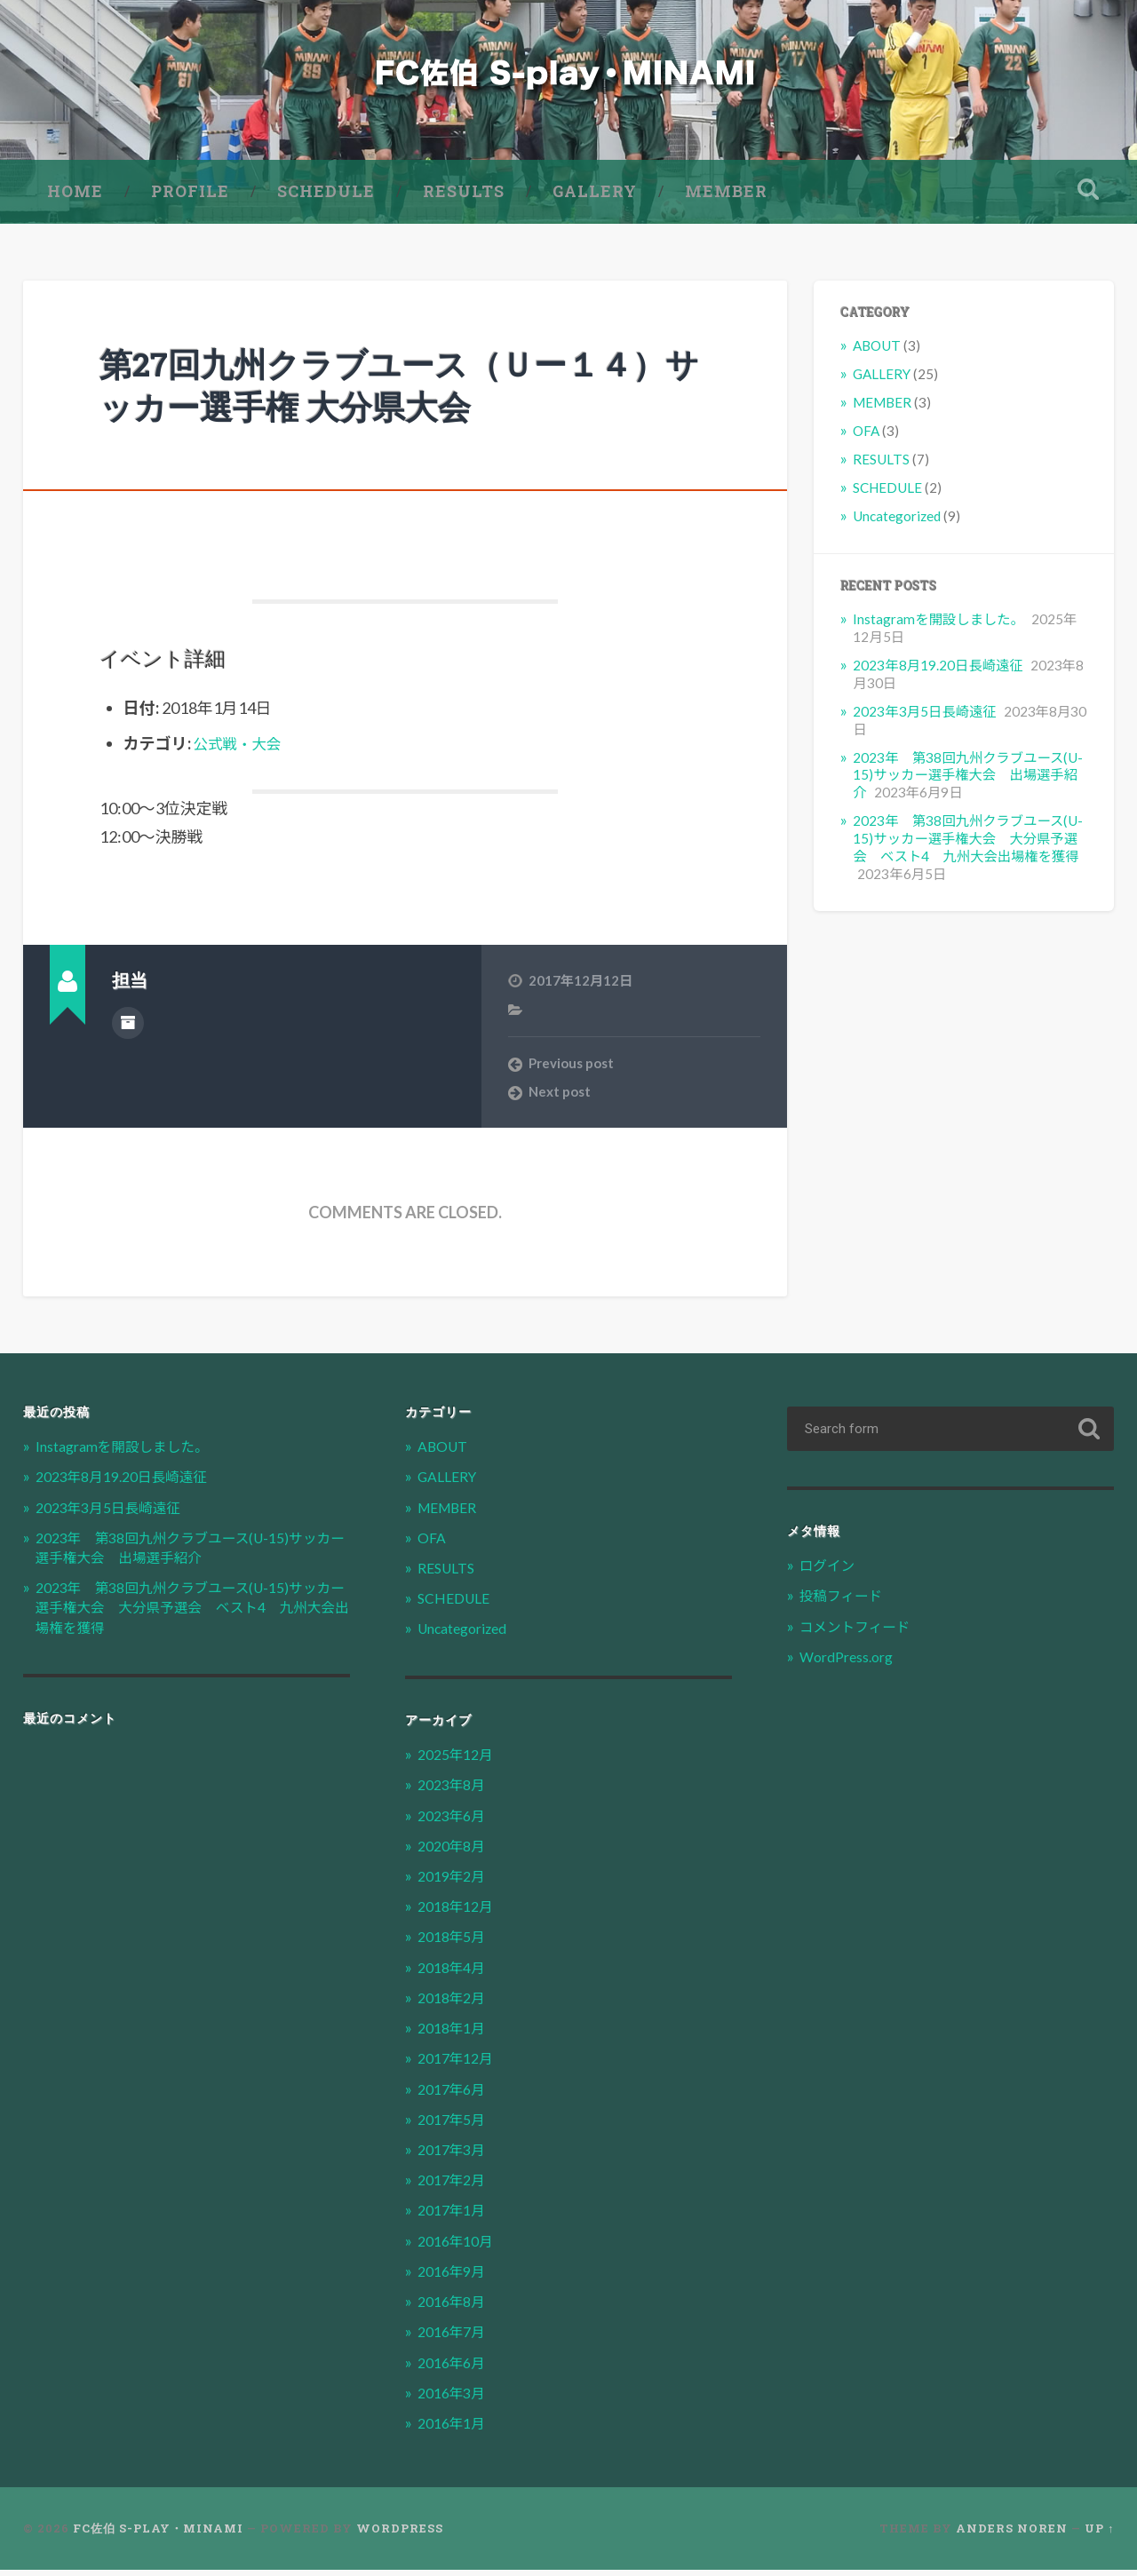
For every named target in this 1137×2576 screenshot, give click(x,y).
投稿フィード (844, 1602)
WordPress (399, 2535)
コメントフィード (859, 1632)
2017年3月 (454, 2155)
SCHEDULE (326, 197)
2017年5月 (454, 2125)
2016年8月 (454, 2308)
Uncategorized (897, 522)
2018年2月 (454, 2003)
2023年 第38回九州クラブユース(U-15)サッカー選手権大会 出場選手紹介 (968, 781)
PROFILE (190, 197)
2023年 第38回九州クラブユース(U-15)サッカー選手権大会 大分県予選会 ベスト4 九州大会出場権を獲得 (968, 844)
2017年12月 (459, 2065)
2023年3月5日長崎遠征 (924, 717)
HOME (75, 197)
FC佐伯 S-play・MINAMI (158, 2535)
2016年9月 (454, 2277)
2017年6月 (454, 2095)
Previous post (571, 1069)
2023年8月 (454, 1791)
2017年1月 (454, 2216)
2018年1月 (454, 2034)
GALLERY (595, 197)
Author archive (128, 1027)
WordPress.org (851, 1662)
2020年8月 (454, 1852)
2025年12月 (459, 1761)
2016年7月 (454, 2338)
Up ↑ (1099, 2535)
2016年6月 (454, 2368)
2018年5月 (454, 1943)
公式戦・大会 (242, 749)
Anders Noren (1012, 2535)
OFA (866, 437)
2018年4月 (454, 1973)
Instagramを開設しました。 (938, 625)
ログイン (829, 1572)
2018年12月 (459, 1913)
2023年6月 (454, 1821)
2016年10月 (459, 2247)
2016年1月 (454, 2429)
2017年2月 (454, 2186)
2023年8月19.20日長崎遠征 (937, 671)
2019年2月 (454, 1882)
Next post (560, 1098)
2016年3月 (454, 2399)
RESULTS (464, 197)
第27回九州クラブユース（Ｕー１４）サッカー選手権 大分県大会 (376, 390)
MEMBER (726, 197)
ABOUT (877, 353)
